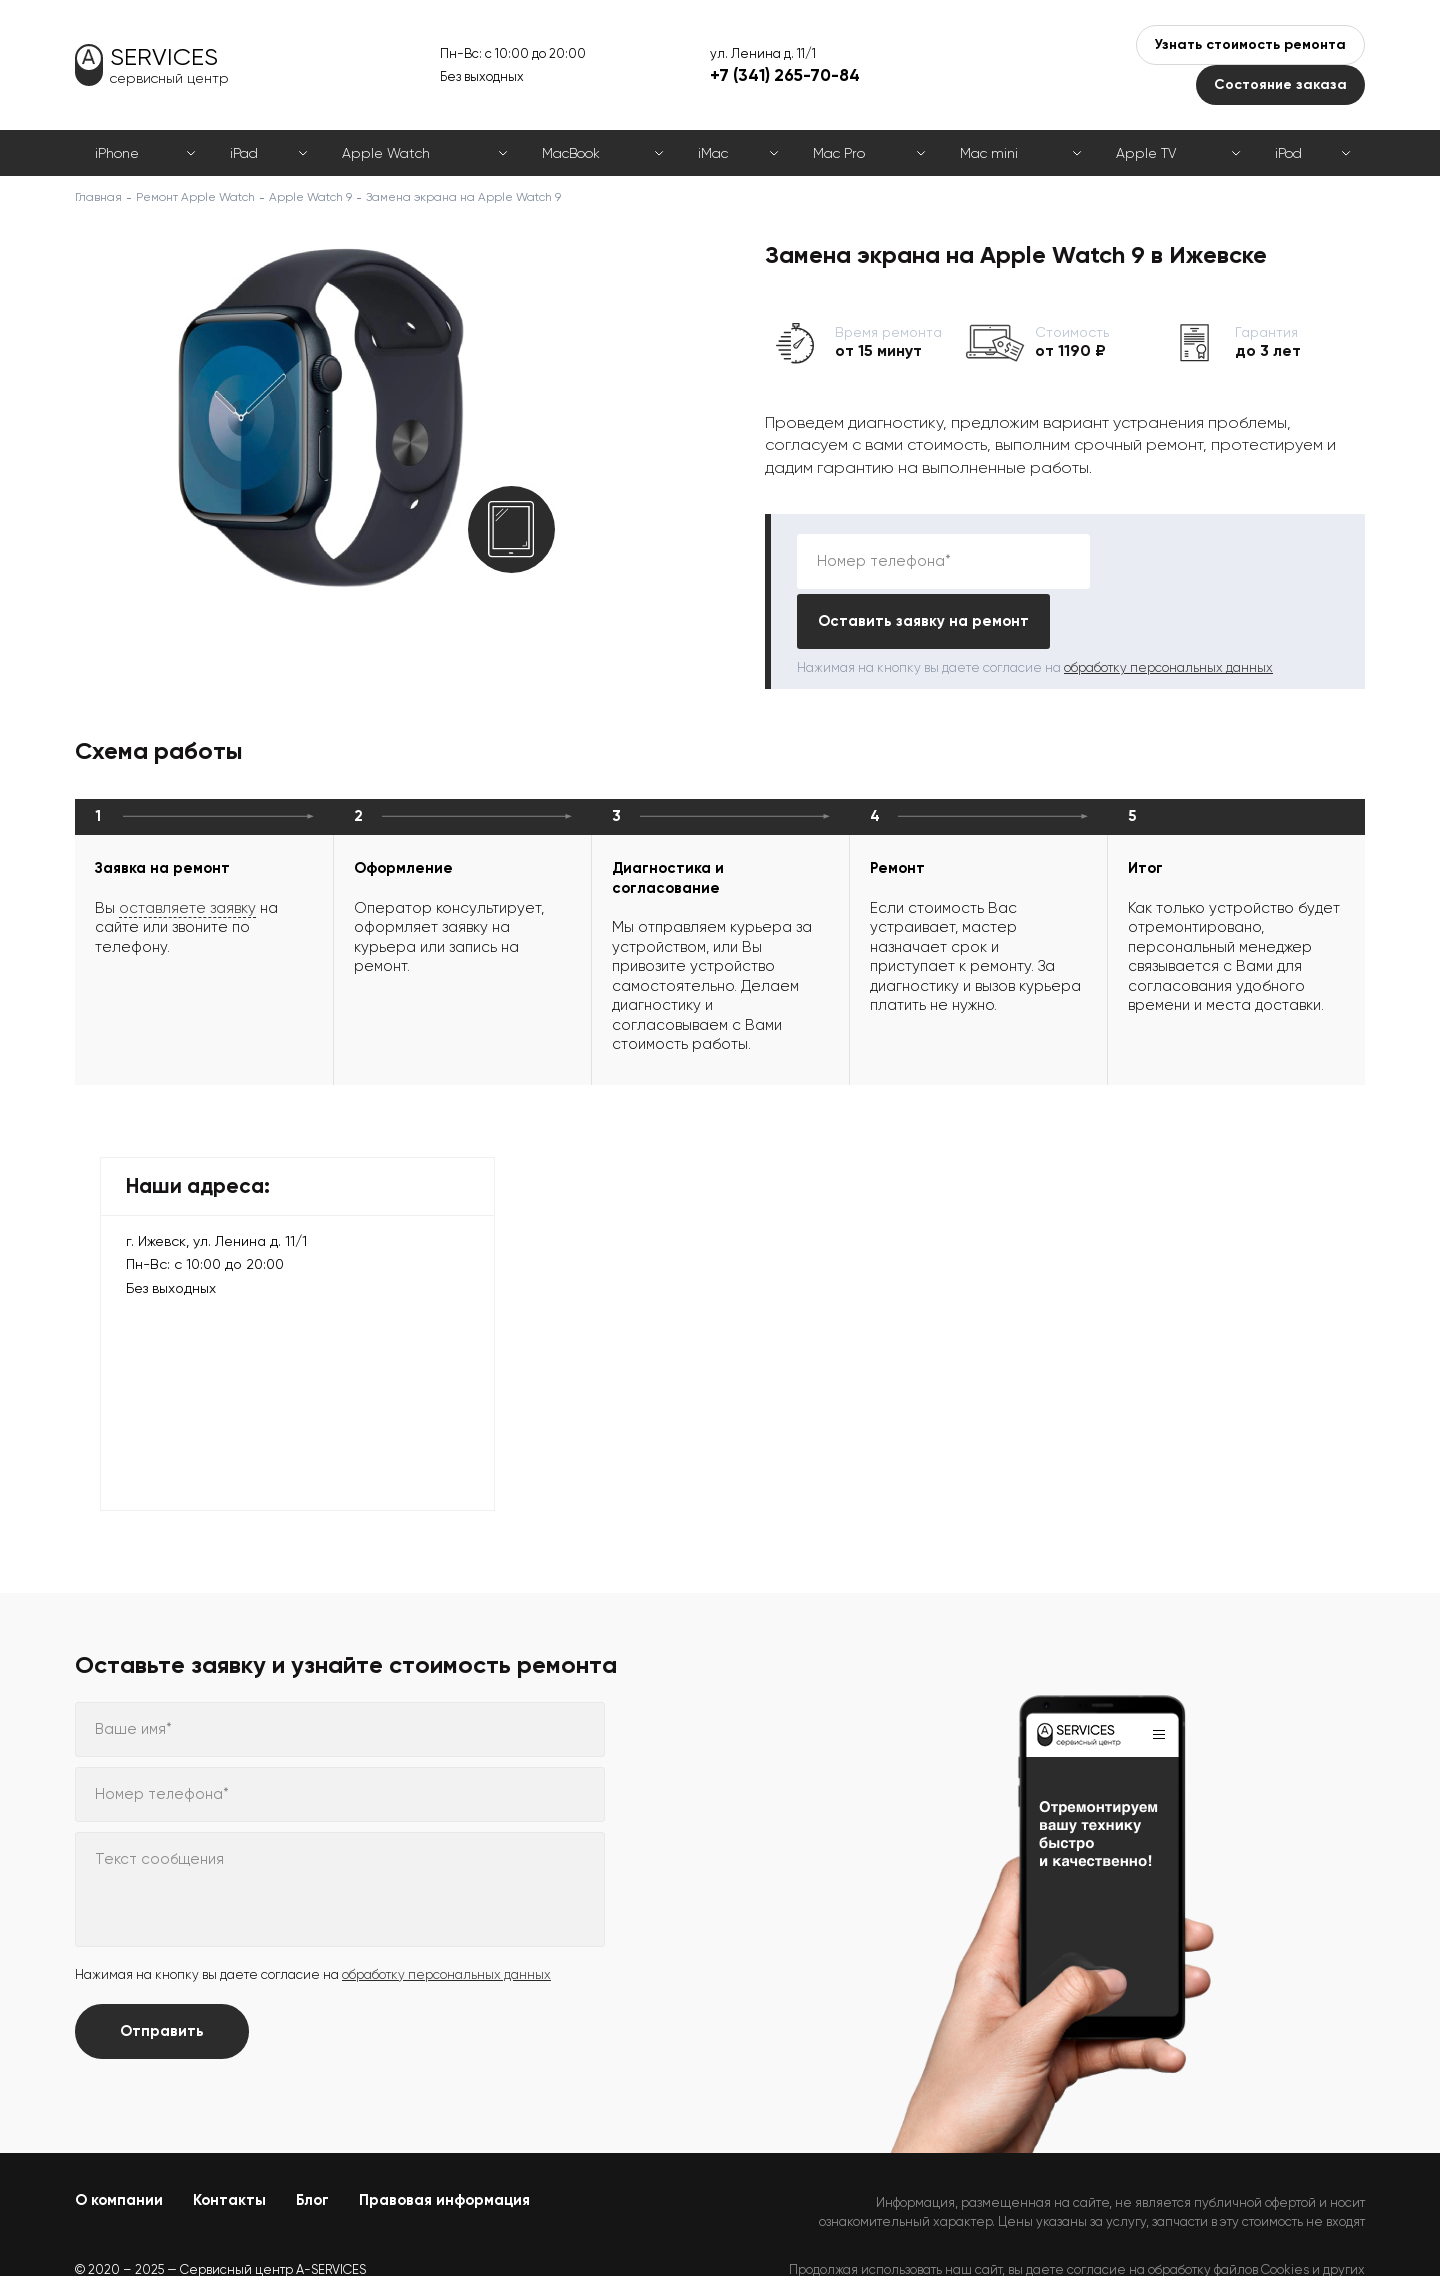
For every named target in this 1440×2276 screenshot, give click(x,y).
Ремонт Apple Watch (195, 197)
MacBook (571, 153)
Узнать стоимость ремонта (1250, 44)
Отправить (162, 1971)
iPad (244, 153)
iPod (1288, 153)
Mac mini (989, 153)
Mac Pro (839, 153)
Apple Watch (386, 153)
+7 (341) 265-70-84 (785, 75)
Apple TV (1146, 153)
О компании (119, 2140)
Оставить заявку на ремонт (1220, 561)
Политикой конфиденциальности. (1262, 2226)
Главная (98, 197)
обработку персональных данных (1168, 607)
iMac (713, 153)
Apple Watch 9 (310, 197)
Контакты (229, 2140)
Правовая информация (444, 2140)
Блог (312, 2140)
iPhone (117, 153)
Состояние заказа (1280, 84)
